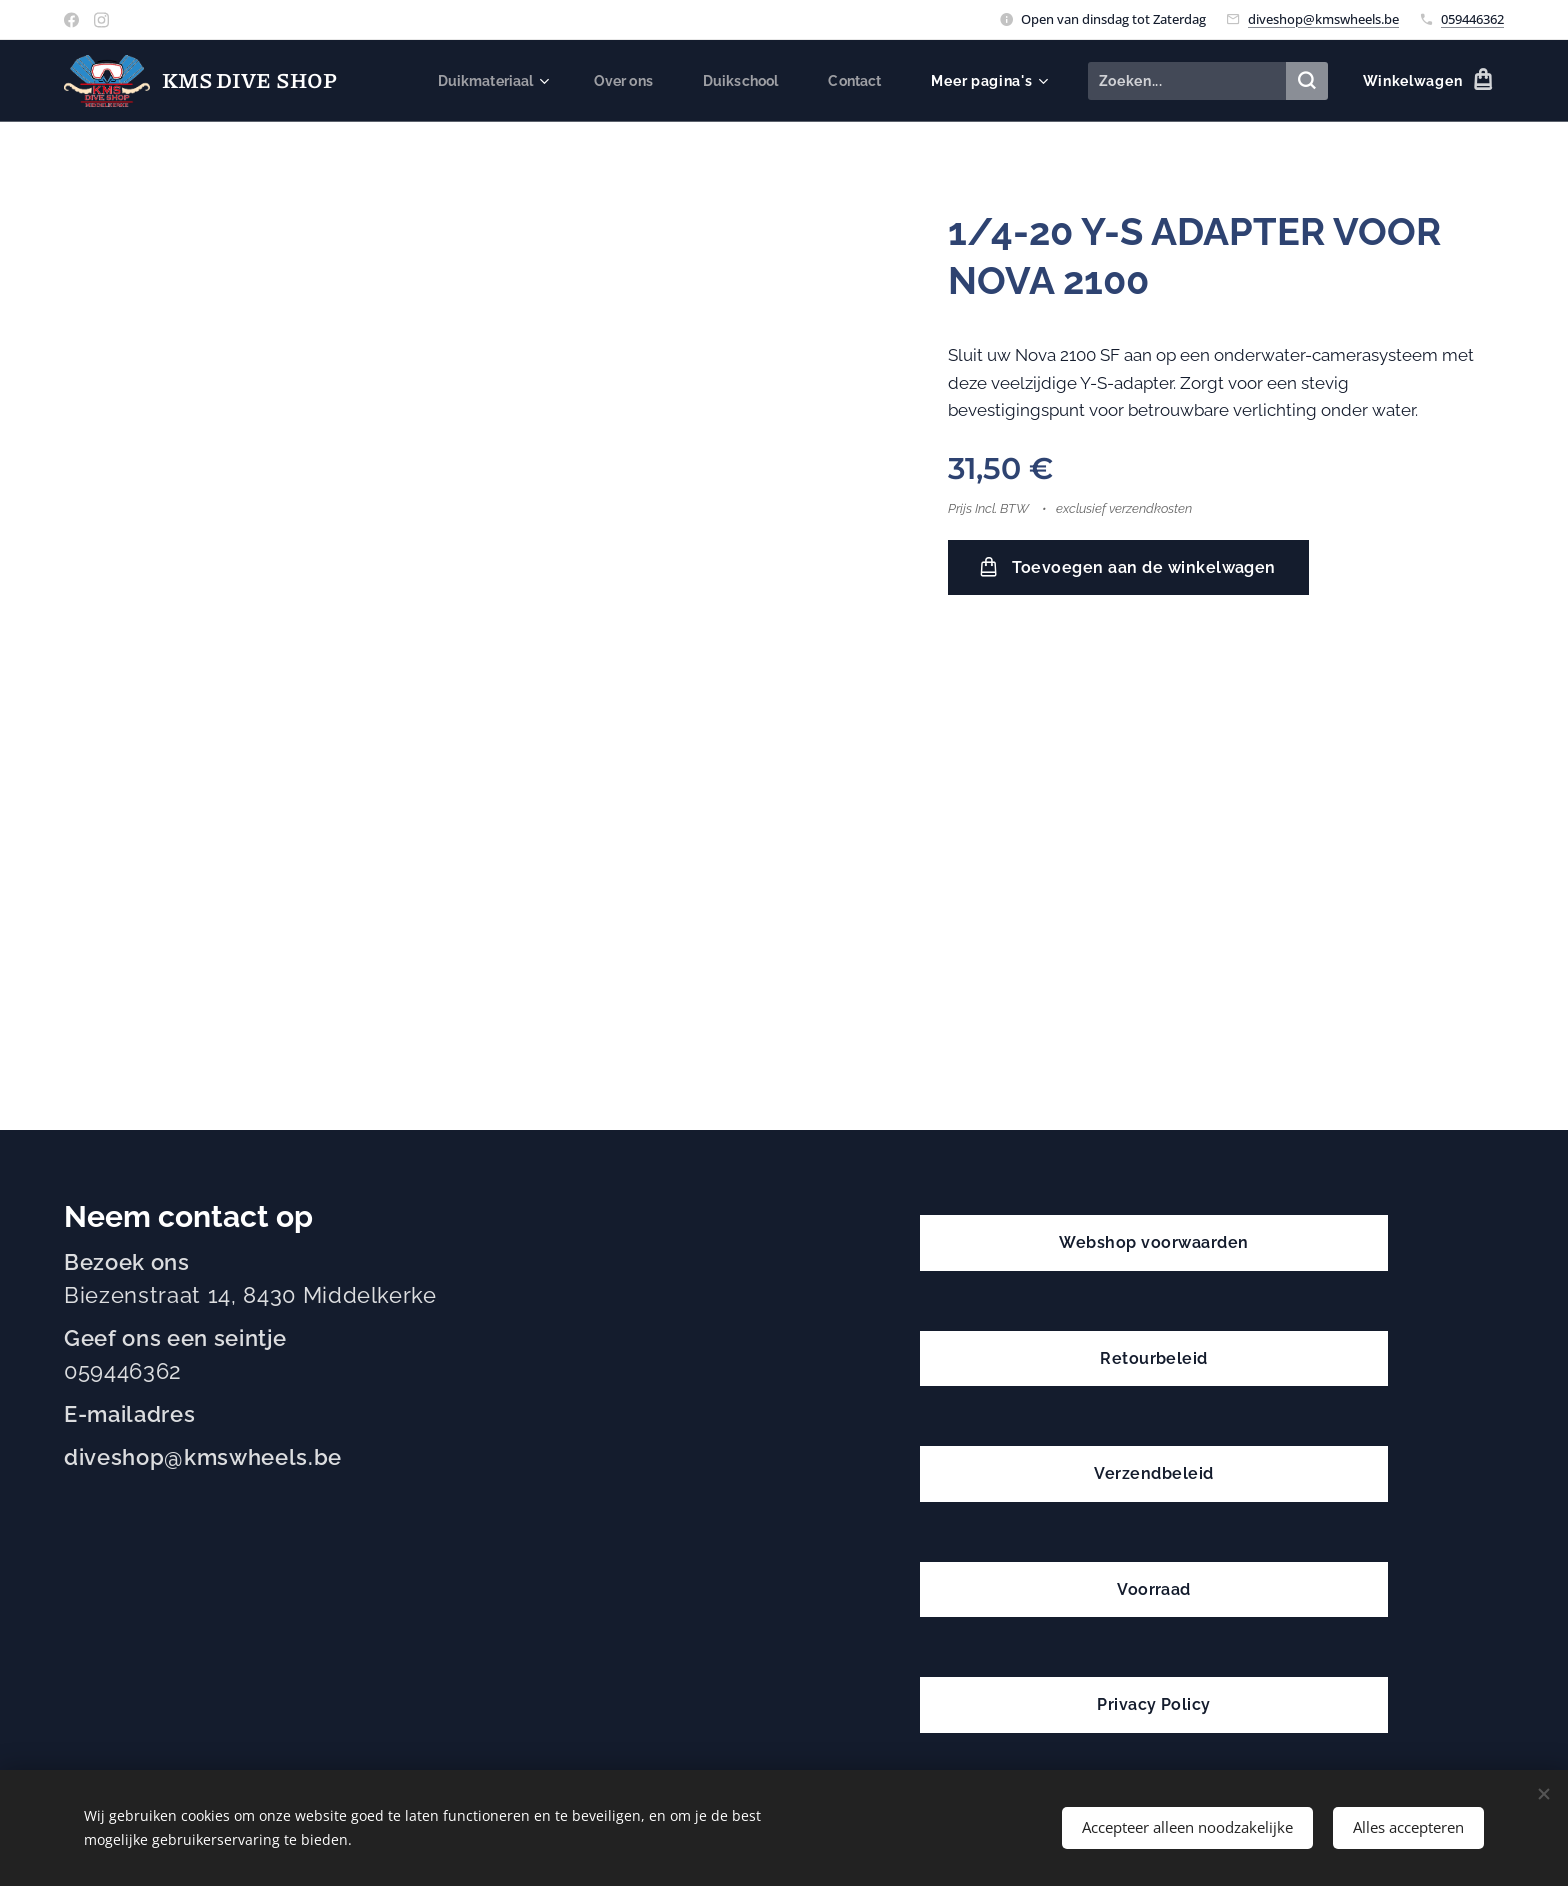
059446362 (1472, 19)
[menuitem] (483, 81)
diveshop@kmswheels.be (1323, 19)
